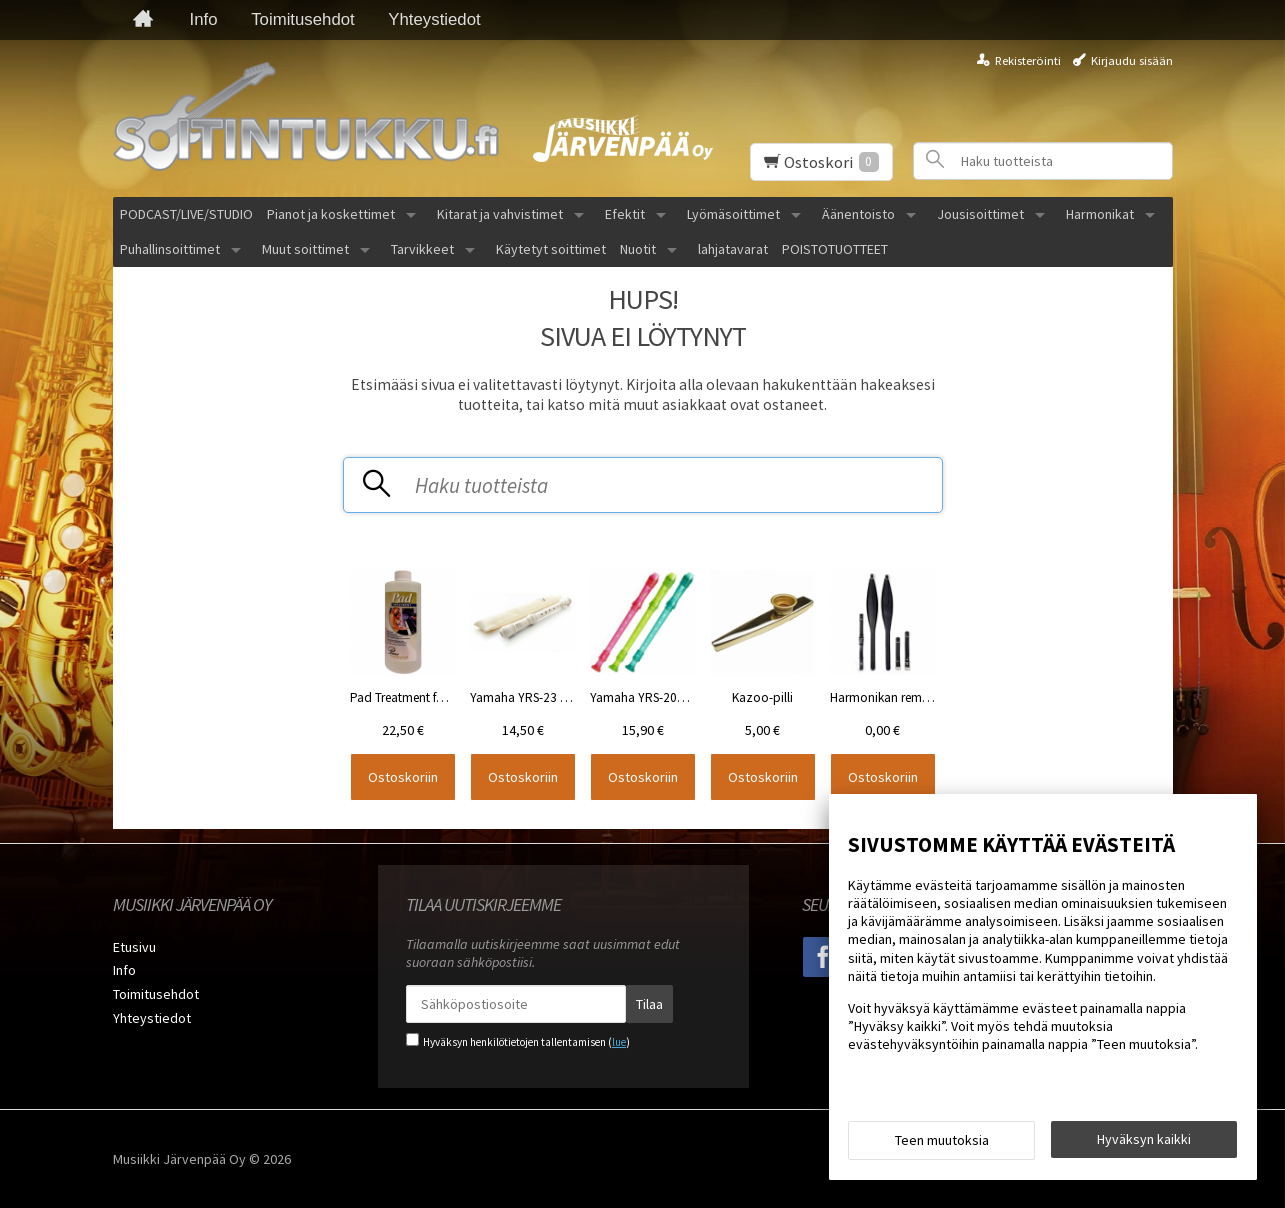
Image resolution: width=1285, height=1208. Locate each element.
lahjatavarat (733, 249)
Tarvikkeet (422, 249)
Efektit (625, 214)
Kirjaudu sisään (1132, 60)
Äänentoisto (858, 214)
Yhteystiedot (434, 19)
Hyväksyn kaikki (1144, 1139)
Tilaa (649, 1004)
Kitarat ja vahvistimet (500, 214)
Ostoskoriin (403, 777)
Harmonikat (1100, 214)
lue (619, 1042)
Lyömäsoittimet (733, 214)
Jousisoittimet (980, 214)
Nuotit (638, 249)
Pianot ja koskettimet (331, 214)
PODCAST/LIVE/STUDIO (186, 214)
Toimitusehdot (303, 19)
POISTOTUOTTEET (835, 249)
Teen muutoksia (942, 1140)
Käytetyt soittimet (551, 249)
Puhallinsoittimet (170, 249)
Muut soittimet (305, 249)
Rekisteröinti (1028, 60)
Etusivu (134, 947)
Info (204, 19)
